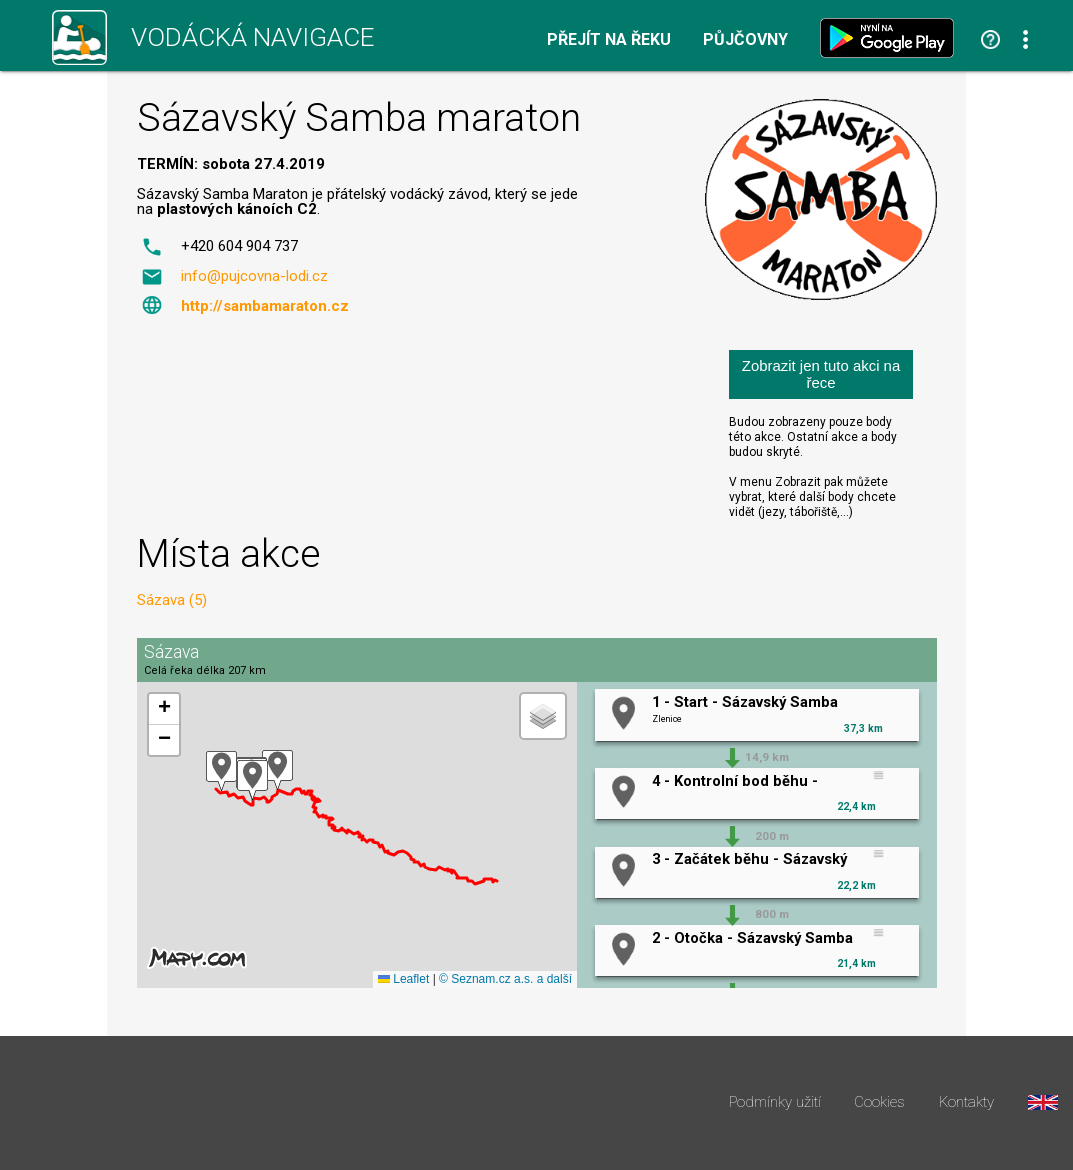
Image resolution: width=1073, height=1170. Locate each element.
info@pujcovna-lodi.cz (254, 276)
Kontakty (966, 1102)
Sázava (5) (172, 600)
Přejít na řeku (609, 40)
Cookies (879, 1102)
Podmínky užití (775, 1102)
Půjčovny (745, 40)
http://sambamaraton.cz (265, 306)
